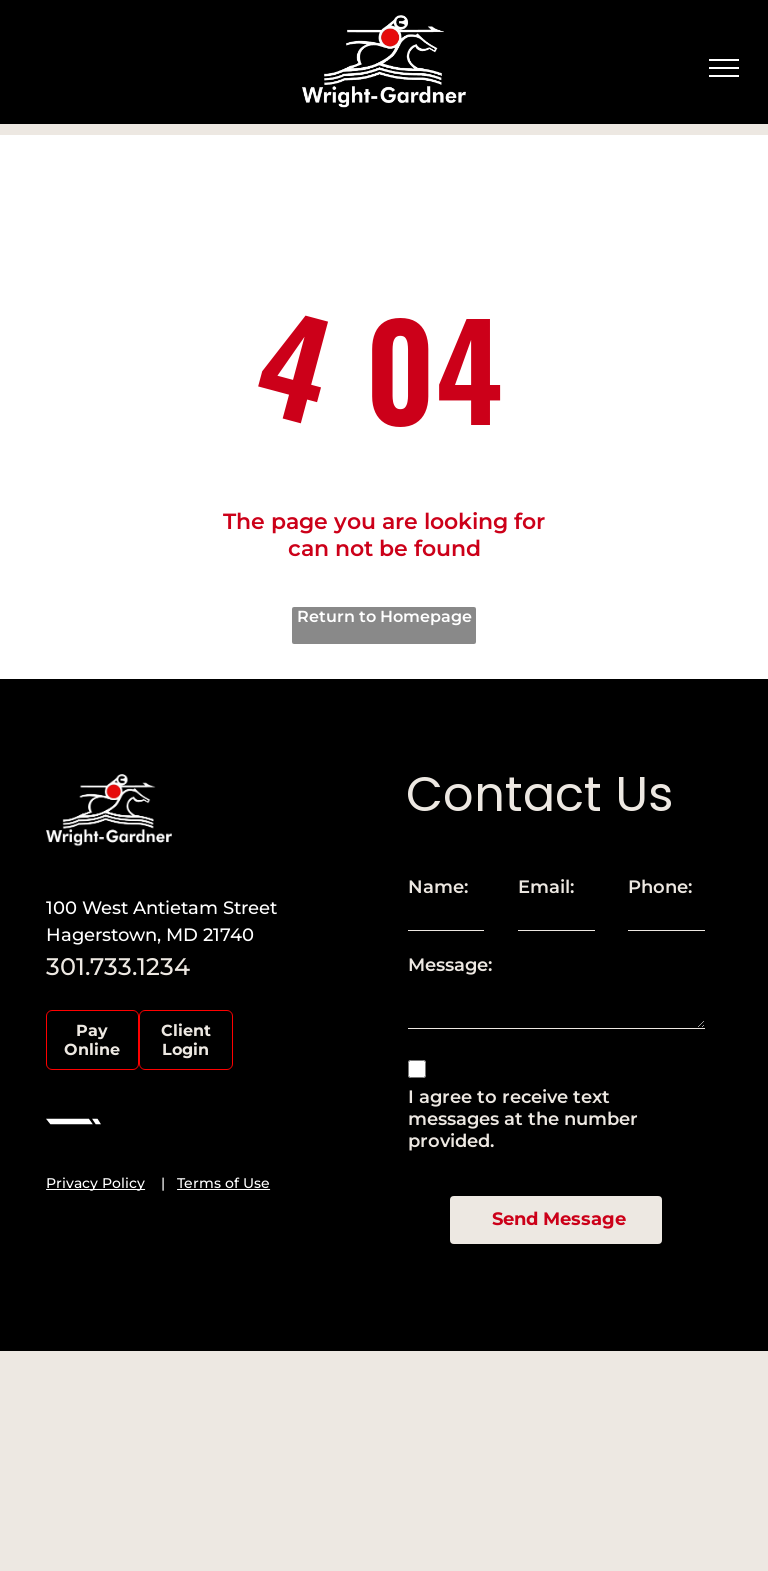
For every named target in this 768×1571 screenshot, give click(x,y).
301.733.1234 (118, 966)
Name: (438, 887)
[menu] (724, 68)
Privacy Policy (95, 1183)
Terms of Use (223, 1183)
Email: (546, 887)
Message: (450, 965)
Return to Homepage (384, 616)
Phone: (660, 887)
